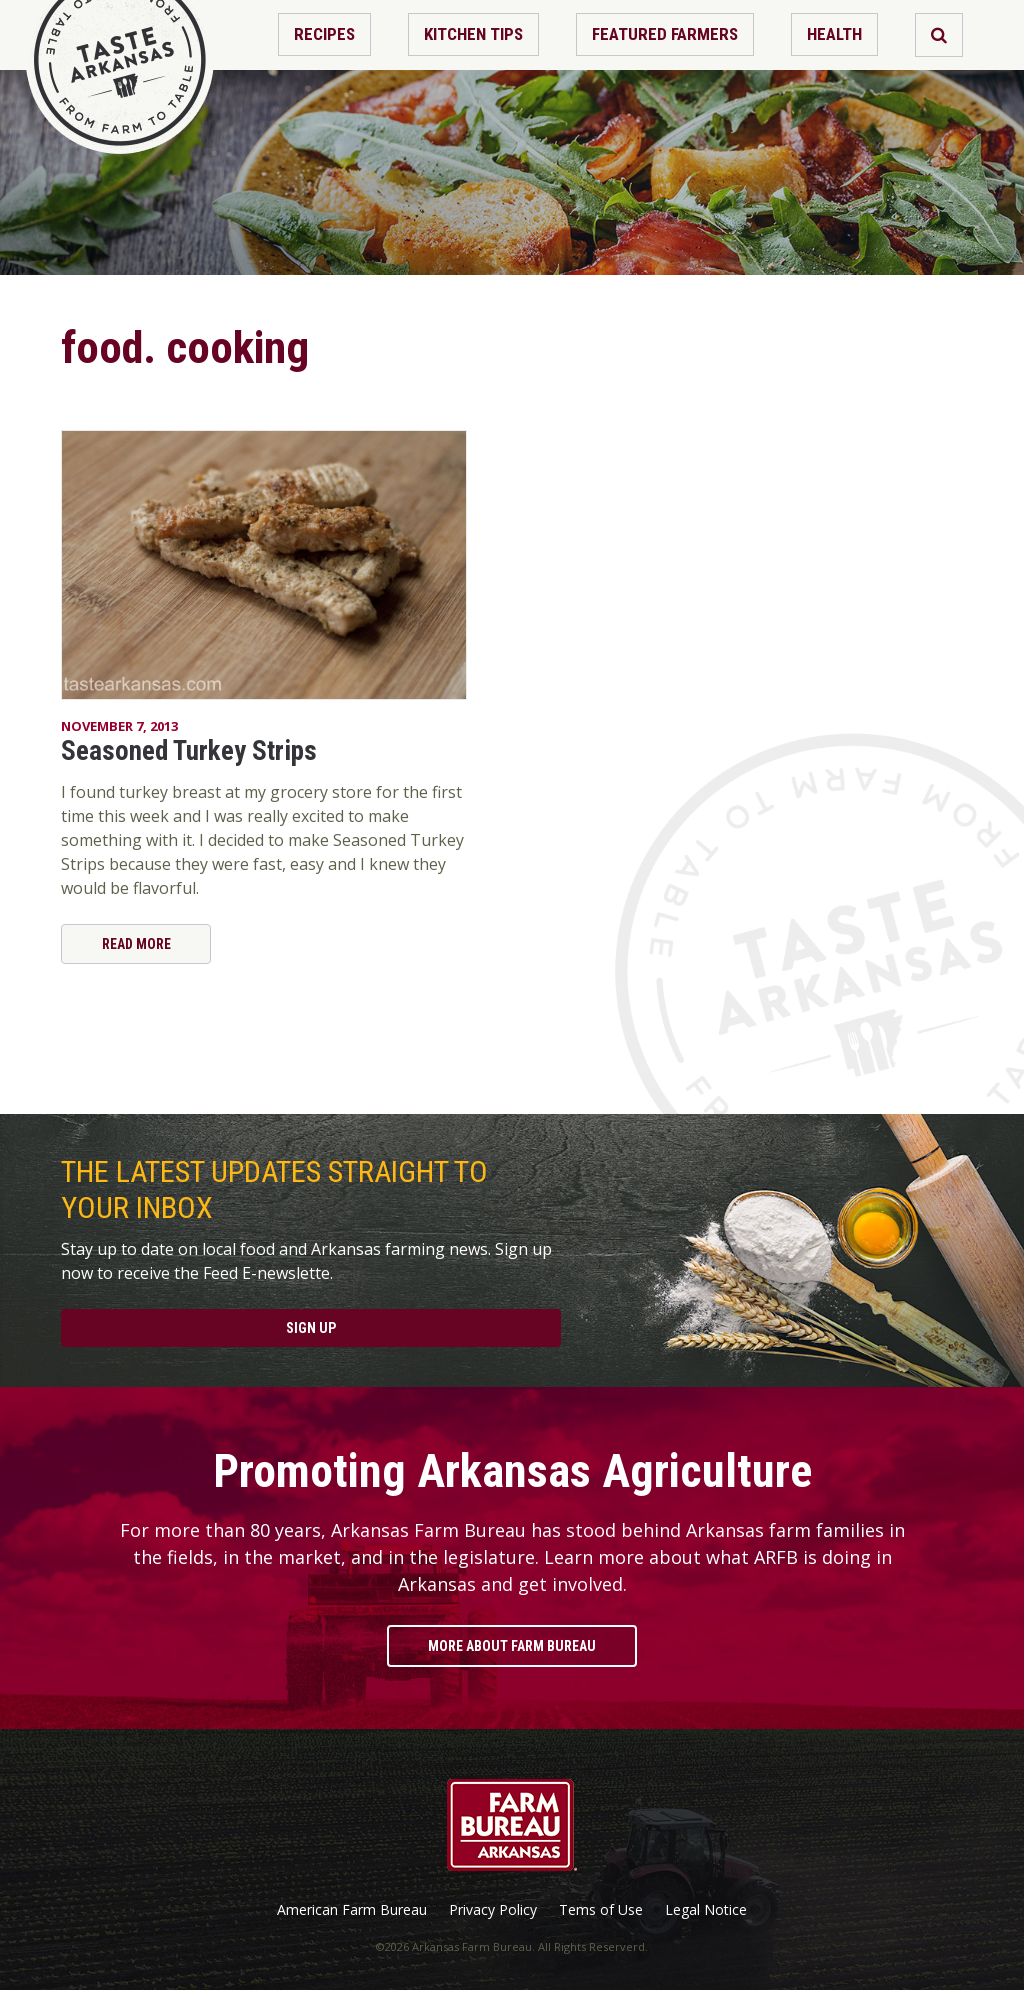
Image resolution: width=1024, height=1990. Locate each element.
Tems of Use (601, 1910)
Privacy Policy (493, 1910)
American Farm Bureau (352, 1910)
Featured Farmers (665, 34)
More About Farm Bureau (512, 1646)
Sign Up (311, 1328)
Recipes (324, 34)
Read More (136, 944)
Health (834, 34)
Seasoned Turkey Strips (189, 751)
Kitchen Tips (473, 34)
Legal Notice (706, 1910)
